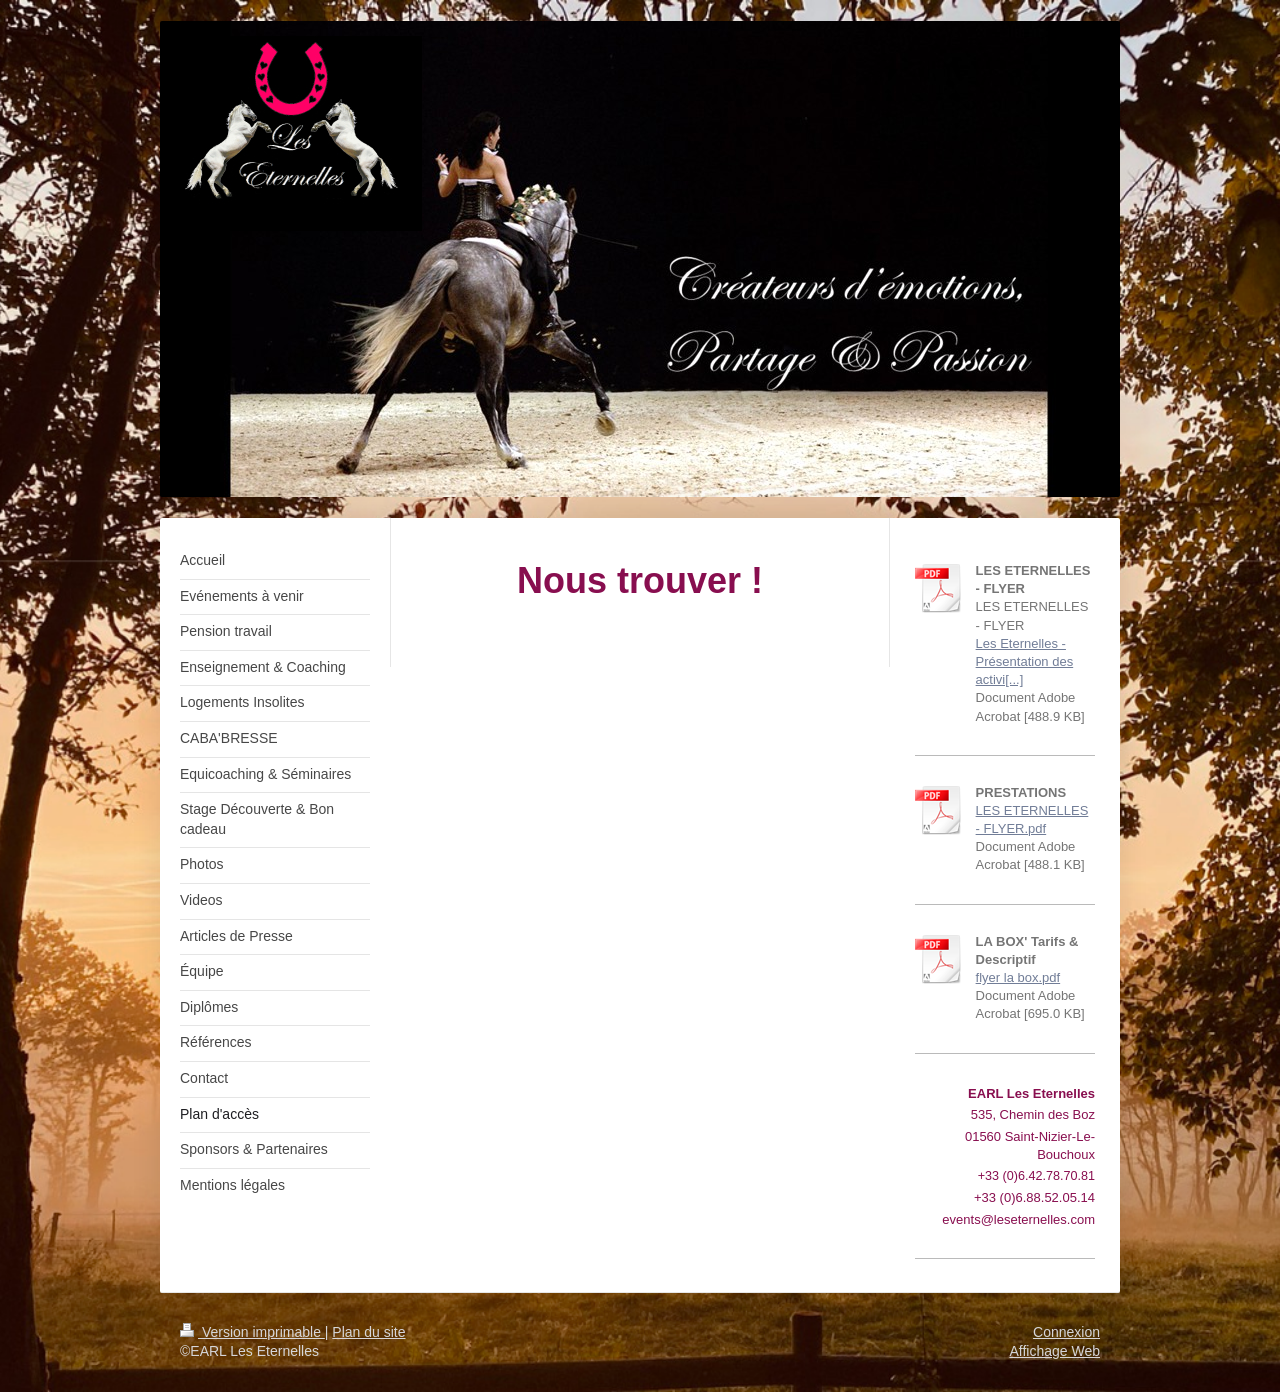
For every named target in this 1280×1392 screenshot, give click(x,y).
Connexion (1066, 1332)
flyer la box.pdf (1018, 977)
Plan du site (368, 1332)
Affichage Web (1054, 1351)
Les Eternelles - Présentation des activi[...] (1025, 661)
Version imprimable (252, 1332)
